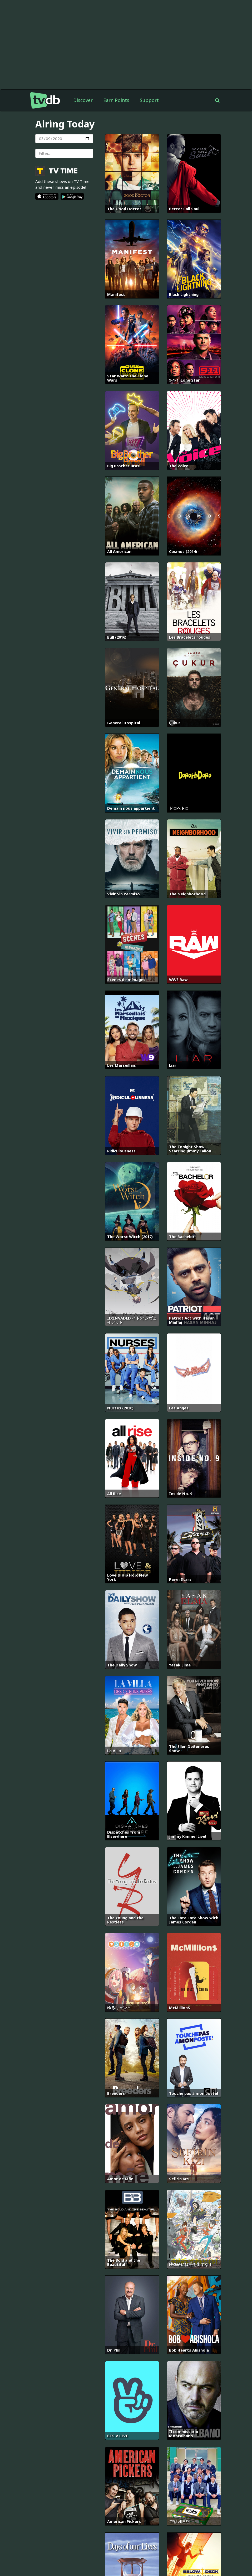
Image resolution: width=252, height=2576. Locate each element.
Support (149, 100)
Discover (83, 100)
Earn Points (116, 100)
